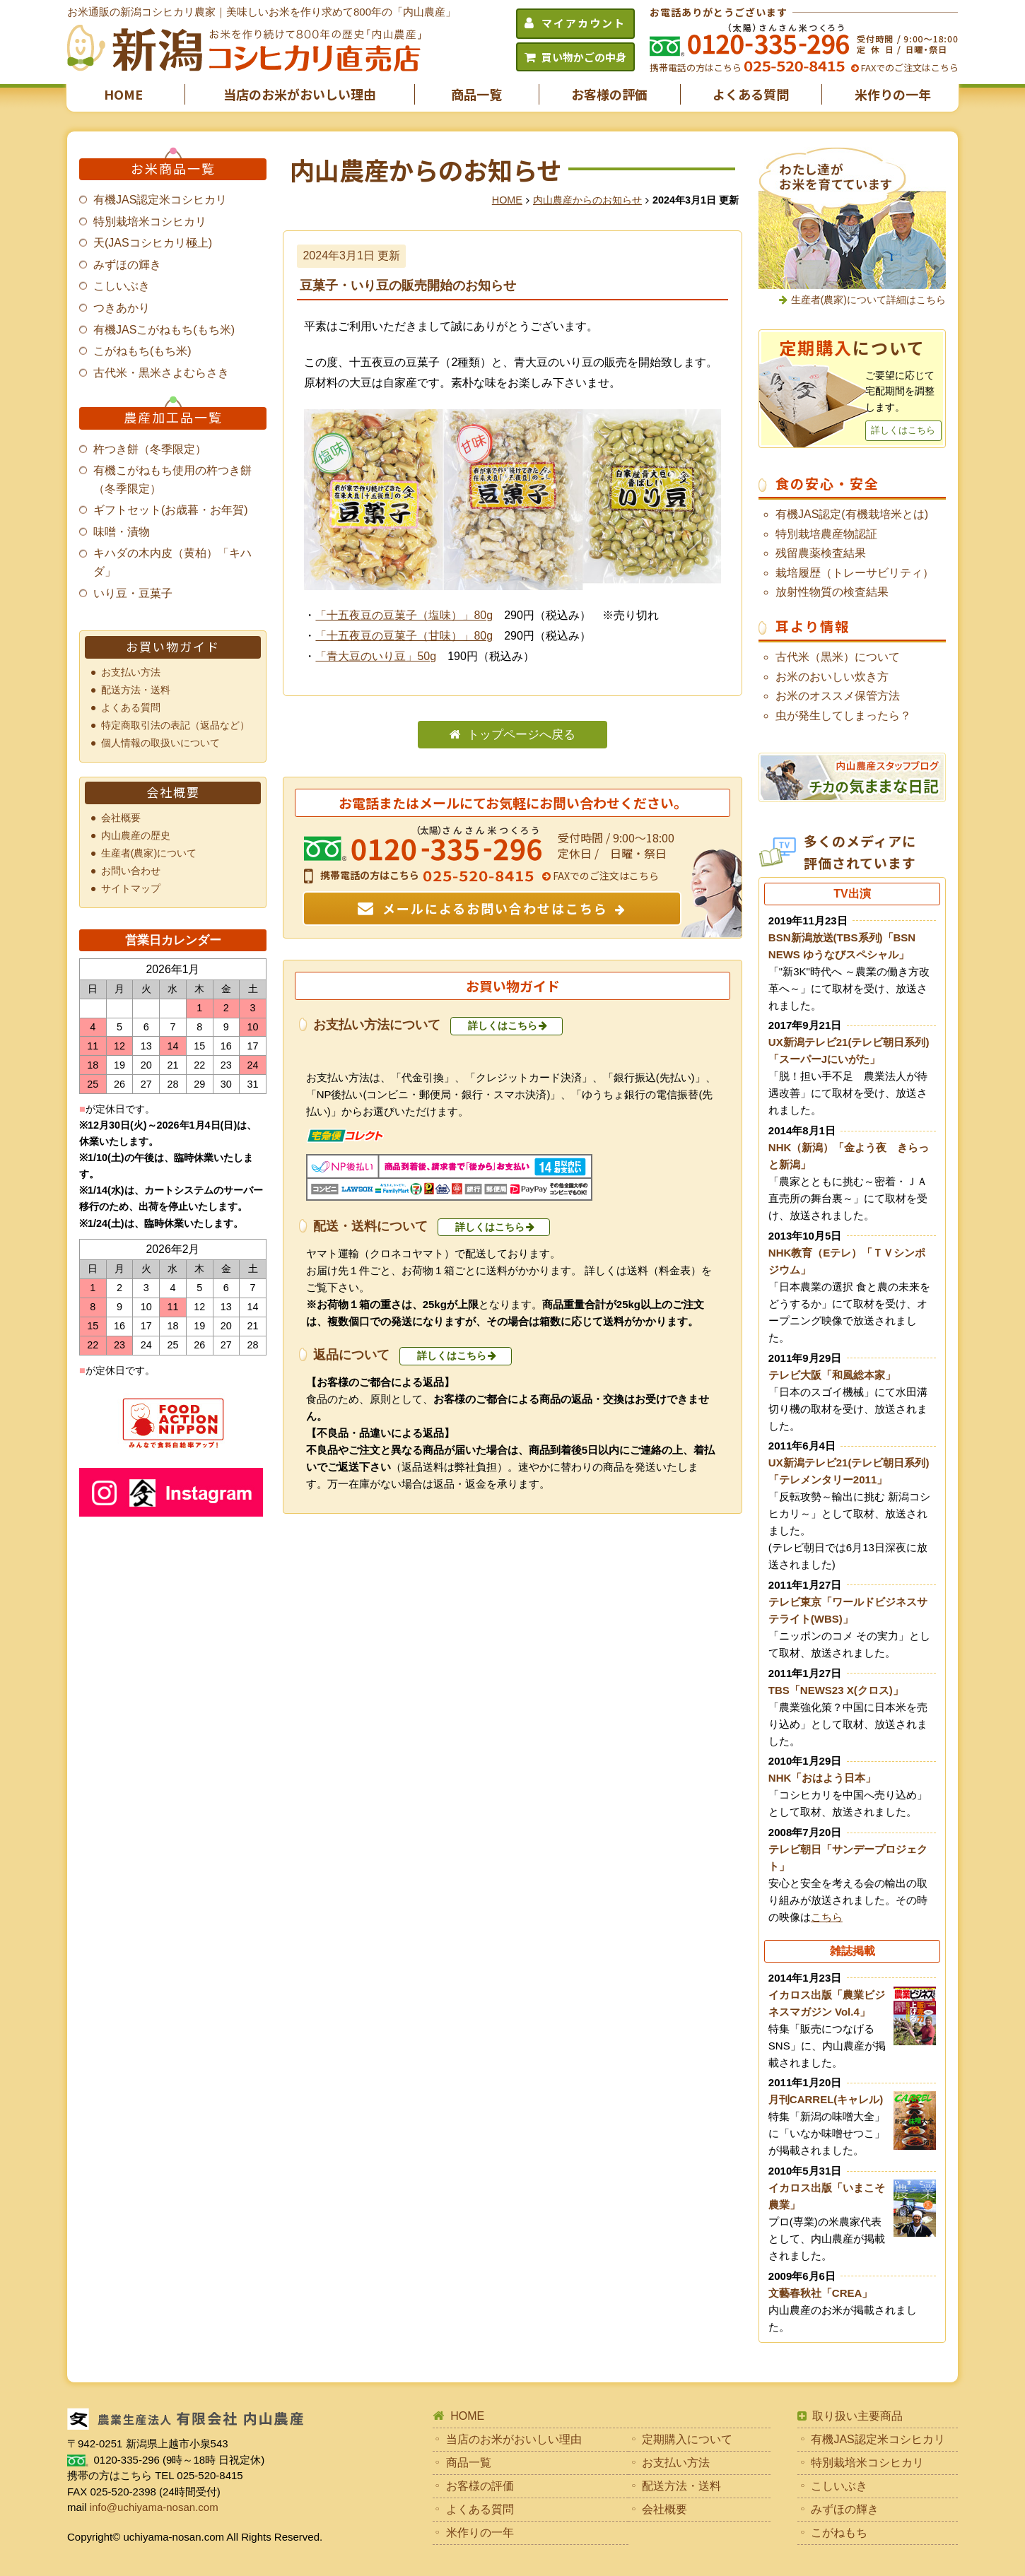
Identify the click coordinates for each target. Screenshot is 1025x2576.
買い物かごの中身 (583, 56)
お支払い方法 (130, 672)
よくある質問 (751, 94)
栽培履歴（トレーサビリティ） (854, 573)
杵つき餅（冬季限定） (149, 449)
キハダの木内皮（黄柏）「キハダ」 (172, 562)
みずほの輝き (127, 265)
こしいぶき (121, 286)
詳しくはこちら (502, 1025)
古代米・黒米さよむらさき (161, 373)
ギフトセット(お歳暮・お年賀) (170, 510)
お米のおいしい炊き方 (832, 677)
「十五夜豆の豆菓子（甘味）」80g (404, 636)
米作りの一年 (893, 94)
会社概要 (121, 817)
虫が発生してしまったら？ (843, 716)
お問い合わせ (130, 870)
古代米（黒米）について (837, 657)
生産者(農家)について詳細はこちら (868, 299)
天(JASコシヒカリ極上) (152, 243)
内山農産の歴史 (135, 835)
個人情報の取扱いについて (160, 742)
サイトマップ (130, 888)
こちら (827, 1917)
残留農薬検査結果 (820, 553)
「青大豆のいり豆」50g (375, 656)
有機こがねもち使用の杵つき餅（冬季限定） (172, 479)
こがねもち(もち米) (142, 351)
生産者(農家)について (149, 853)
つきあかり (121, 308)
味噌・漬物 (121, 532)
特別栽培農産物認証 (826, 534)
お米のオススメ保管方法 (837, 696)
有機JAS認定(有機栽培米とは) (851, 514)
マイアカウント (583, 23)
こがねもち (839, 2533)
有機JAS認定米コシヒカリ (160, 200)
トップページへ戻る (521, 734)
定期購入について (687, 2439)
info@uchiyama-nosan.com (154, 2507)
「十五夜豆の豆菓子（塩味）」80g (404, 615)
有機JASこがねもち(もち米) (164, 330)
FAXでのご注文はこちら (908, 67)
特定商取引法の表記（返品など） (175, 725)
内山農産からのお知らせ (587, 200)
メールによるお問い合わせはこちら (495, 908)
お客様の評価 (609, 94)
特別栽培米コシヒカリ (149, 222)
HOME (123, 94)
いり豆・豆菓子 (132, 593)
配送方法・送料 (135, 689)
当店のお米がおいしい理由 (299, 94)
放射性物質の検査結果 (832, 592)
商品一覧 (476, 94)
